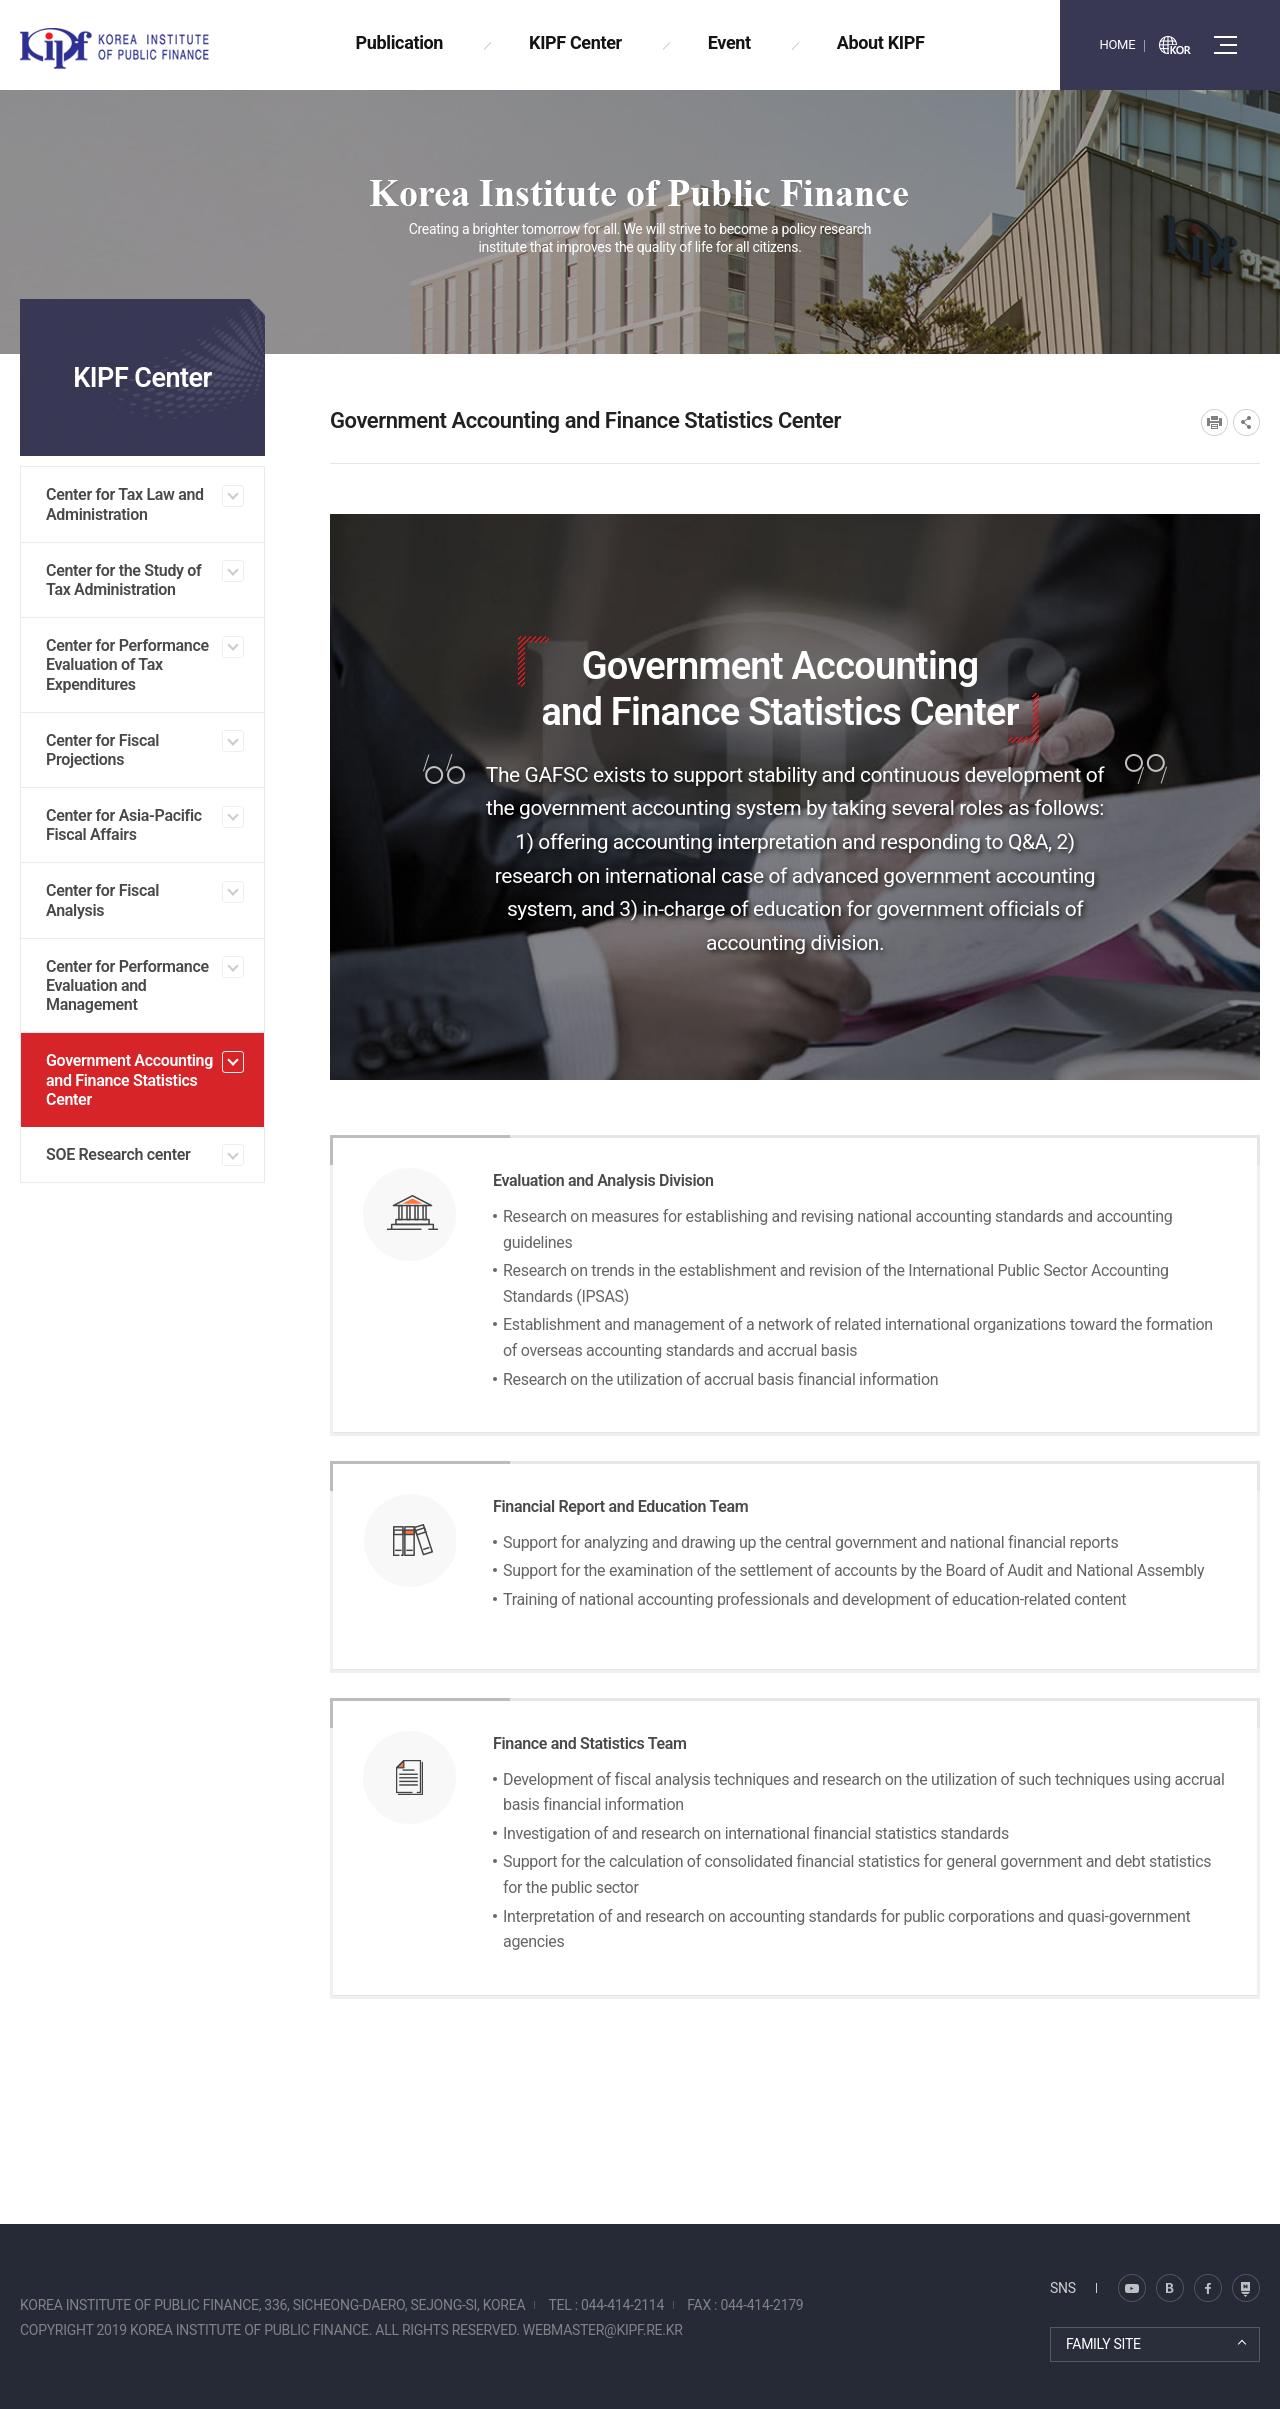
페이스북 (1208, 2288)
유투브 (1246, 2288)
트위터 (1170, 2288)
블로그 (1132, 2288)
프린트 (1214, 422)
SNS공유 (1246, 422)
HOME (1117, 44)
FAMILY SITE (1103, 2344)
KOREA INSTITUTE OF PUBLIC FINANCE (138, 48)
